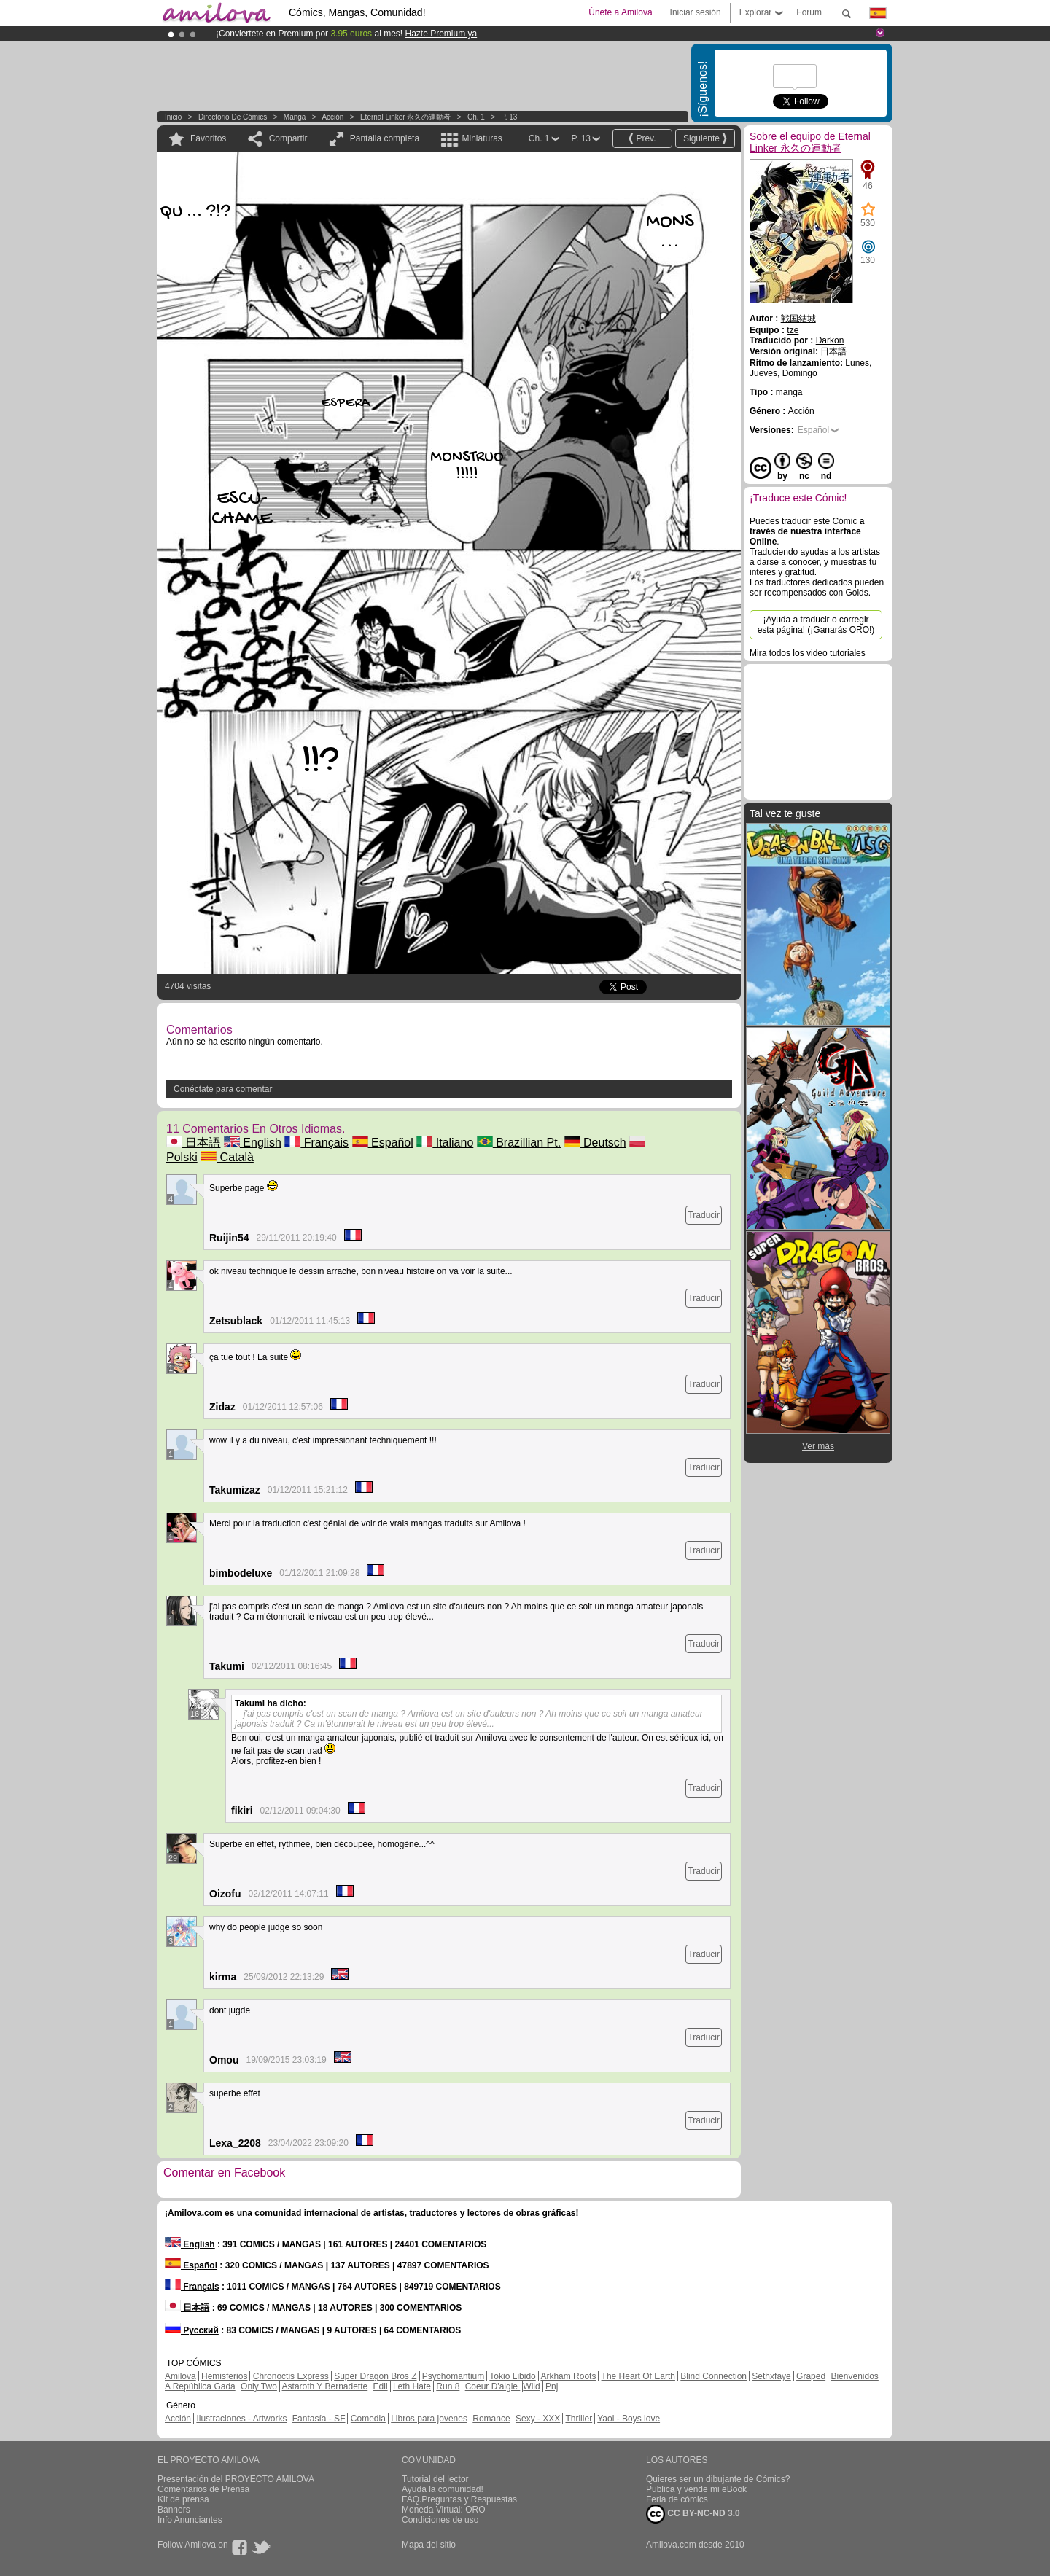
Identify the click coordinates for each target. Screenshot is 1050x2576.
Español (382, 1142)
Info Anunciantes (190, 2520)
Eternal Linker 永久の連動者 (405, 117)
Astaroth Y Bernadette (325, 2386)
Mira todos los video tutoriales (808, 653)
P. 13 (509, 117)
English (252, 1142)
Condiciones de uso (440, 2520)
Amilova (180, 2376)
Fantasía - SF (319, 2418)
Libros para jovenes (429, 2418)
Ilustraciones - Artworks (241, 2418)
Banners (174, 2510)
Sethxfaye (771, 2376)
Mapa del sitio (429, 2545)
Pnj (551, 2386)
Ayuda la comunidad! (442, 2489)
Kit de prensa (183, 2499)
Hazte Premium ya (441, 33)
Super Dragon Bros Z (375, 2376)
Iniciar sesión (695, 12)
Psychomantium (453, 2376)
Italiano (444, 1142)
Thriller (578, 2418)
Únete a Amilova (620, 12)
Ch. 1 (476, 117)
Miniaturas (482, 138)
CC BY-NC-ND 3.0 (693, 2514)
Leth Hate (412, 2386)
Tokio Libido (512, 2376)
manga (295, 117)
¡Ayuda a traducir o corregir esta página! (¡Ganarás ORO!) (816, 624)
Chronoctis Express (291, 2376)
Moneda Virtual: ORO (444, 2510)
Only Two (259, 2386)
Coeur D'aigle (493, 2386)
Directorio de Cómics (232, 117)
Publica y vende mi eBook (696, 2489)
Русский (192, 2330)
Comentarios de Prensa (203, 2489)
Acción (332, 117)
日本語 (193, 1142)
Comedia (368, 2418)
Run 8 (447, 2386)
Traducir (704, 1215)
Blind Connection (713, 2376)
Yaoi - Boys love (628, 2418)
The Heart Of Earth (638, 2376)
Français (316, 1142)
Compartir (288, 138)
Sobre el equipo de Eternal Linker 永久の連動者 (810, 142)
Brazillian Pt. (519, 1142)
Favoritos (208, 138)
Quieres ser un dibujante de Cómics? (718, 2479)
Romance (491, 2418)
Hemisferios (224, 2376)
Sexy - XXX (538, 2418)
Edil (380, 2386)
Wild (531, 2386)
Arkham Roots (568, 2376)
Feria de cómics (677, 2499)
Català (227, 1157)
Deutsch (595, 1142)
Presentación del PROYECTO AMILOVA (236, 2479)
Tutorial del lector (435, 2479)
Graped (810, 2376)
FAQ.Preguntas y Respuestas (459, 2499)
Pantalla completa (384, 138)
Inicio (173, 117)
